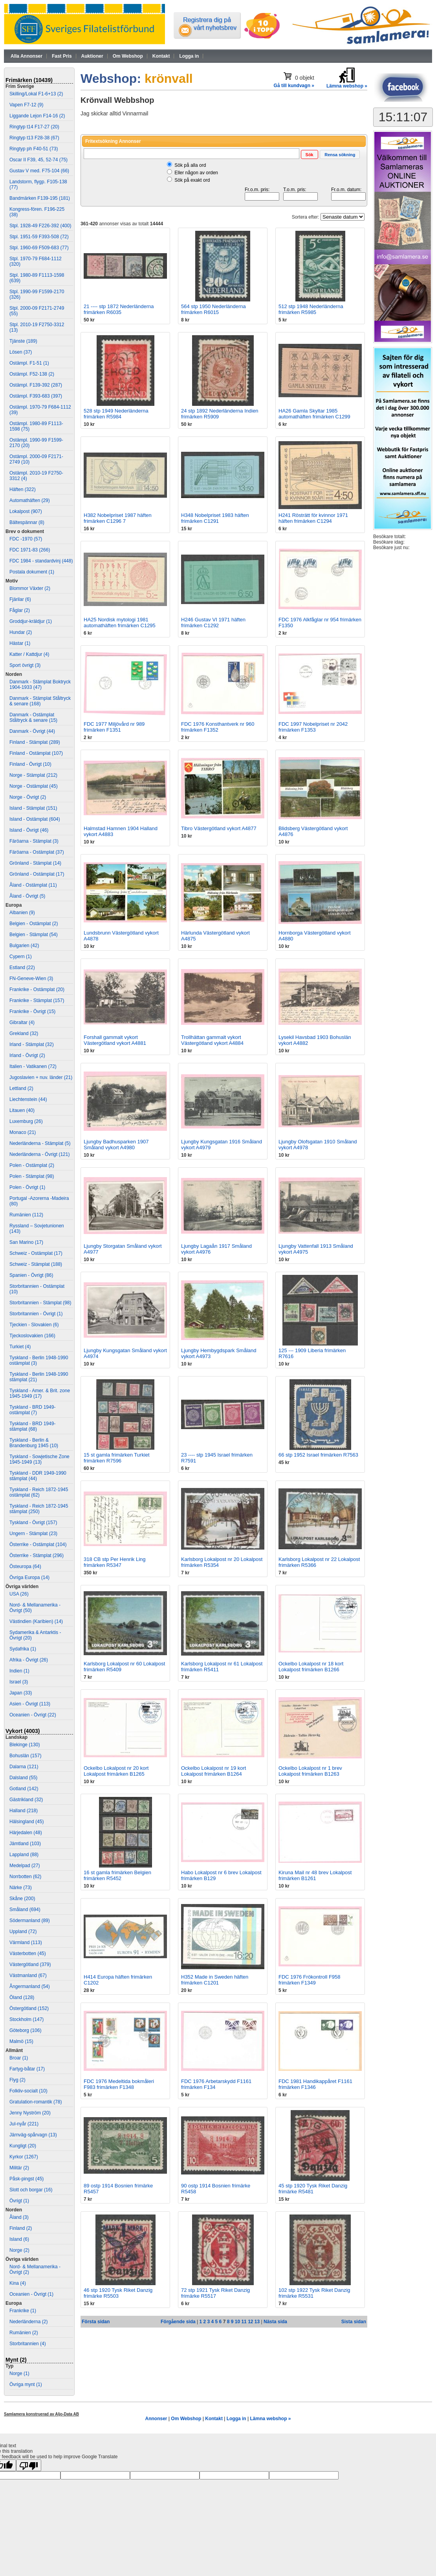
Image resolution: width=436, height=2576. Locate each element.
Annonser (156, 2418)
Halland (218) (23, 1810)
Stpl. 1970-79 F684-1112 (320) (35, 261)
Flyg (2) (17, 2080)
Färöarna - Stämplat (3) (34, 841)
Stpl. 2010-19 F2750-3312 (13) (36, 327)
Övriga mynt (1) (25, 2384)
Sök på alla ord (190, 165)
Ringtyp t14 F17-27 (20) (34, 127)
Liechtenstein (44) (28, 1099)
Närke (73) (20, 1887)
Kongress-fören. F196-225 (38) (36, 211)
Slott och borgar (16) (30, 2190)
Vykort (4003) (22, 1731)
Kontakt (161, 56)
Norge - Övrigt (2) (27, 797)
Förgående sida (178, 2321)
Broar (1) (18, 2058)
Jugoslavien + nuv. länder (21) (40, 1077)
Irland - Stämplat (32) (31, 1044)
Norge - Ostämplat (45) (33, 786)
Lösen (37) (20, 352)
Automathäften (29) (29, 500)
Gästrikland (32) (26, 1799)
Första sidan (96, 2321)
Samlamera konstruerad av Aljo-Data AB (41, 2414)
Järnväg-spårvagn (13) (33, 2135)
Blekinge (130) (24, 1744)
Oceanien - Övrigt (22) (32, 1715)
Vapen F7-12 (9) (26, 105)
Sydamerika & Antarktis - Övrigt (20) (35, 1635)
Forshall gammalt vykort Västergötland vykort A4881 (115, 1040)
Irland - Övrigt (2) (27, 1055)
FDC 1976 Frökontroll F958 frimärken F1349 (309, 1980)
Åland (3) (19, 2217)
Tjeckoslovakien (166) (32, 1335)
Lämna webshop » (270, 2418)
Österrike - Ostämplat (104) (37, 1544)
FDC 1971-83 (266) (29, 550)
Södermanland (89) (29, 1920)
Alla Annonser (26, 56)
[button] (309, 154)
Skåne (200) (22, 1898)
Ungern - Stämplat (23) (33, 1533)
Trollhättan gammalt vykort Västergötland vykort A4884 (212, 1040)
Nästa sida (275, 2321)
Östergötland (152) (29, 2008)
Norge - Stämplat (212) (33, 775)
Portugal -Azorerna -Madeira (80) (39, 1201)
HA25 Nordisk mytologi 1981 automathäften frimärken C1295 (120, 622)
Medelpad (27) (24, 1865)
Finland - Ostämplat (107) (36, 753)
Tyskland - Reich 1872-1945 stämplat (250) (38, 1508)
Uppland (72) (23, 1931)
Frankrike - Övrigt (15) (32, 1011)
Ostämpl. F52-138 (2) (31, 374)
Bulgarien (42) (24, 945)
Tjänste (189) (23, 341)
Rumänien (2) (23, 2332)
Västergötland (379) (30, 1964)
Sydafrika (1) (22, 1649)
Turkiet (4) (20, 1346)
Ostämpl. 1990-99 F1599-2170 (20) (36, 442)
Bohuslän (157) (25, 1755)
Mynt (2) (16, 2360)
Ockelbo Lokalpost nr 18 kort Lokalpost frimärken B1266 (310, 1666)
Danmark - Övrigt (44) (32, 731)
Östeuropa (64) (25, 1566)
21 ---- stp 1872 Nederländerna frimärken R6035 (119, 309)
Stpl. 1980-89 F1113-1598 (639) (36, 277)
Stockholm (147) (26, 2019)
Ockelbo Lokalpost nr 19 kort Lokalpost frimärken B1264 (213, 1771)
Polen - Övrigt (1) (27, 1187)
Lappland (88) (23, 1854)
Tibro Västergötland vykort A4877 (218, 828)
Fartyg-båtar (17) (27, 2069)
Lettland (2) (21, 1088)
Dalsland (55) (23, 1777)
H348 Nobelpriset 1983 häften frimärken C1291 (215, 518)
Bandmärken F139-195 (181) (39, 198)
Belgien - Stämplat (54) (33, 934)
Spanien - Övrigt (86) (31, 1275)
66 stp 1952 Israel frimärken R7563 (318, 1455)
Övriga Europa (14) (29, 1577)
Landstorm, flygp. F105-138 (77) (38, 184)
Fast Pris (62, 56)
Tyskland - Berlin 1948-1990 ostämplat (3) (38, 1360)
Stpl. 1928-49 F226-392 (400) (40, 225)
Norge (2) (19, 2250)
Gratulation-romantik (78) (35, 2102)
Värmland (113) (25, 1942)
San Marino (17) (26, 1242)
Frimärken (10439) (29, 80)
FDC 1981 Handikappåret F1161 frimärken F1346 (315, 2084)
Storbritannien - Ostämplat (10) (36, 1288)
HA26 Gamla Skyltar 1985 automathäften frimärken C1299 (314, 414)
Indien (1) (19, 1671)
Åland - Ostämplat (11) (33, 885)
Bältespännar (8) (26, 522)
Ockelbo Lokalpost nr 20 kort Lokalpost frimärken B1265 (116, 1771)
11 (243, 2321)
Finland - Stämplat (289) (34, 742)
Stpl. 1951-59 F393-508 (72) (39, 236)
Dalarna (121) (23, 1766)
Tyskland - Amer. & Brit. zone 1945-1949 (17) (39, 1393)
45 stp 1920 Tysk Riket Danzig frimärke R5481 (312, 2188)
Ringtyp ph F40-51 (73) (33, 149)
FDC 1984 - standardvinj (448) (41, 561)
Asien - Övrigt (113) (29, 1704)
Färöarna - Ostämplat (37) (36, 852)
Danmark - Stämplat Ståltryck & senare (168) (40, 701)
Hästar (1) (19, 643)
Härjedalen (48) (25, 1832)
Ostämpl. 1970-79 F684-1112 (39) (40, 409)
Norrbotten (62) (25, 1876)
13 (257, 2321)
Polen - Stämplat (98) (31, 1176)
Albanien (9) (22, 912)
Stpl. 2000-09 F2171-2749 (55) (36, 310)
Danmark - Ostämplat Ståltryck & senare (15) (33, 717)
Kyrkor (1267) (23, 2157)
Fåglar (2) (19, 610)
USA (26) (19, 1594)
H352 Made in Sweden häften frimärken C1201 (214, 1980)
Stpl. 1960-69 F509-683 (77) (39, 247)
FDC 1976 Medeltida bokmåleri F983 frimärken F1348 (119, 2084)
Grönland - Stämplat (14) (35, 863)
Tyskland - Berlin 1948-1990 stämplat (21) (38, 1376)
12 (250, 2321)
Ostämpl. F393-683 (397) (35, 396)
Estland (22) (22, 967)
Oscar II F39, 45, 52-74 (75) (38, 159)
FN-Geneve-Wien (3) (31, 978)
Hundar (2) (20, 632)
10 (237, 2321)
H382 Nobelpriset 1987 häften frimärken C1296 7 (118, 518)
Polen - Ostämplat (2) (31, 1165)
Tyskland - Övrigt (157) (33, 1522)
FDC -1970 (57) (25, 539)
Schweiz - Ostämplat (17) (35, 1253)
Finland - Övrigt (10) (30, 764)
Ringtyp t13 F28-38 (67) (34, 138)
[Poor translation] (28, 2465)
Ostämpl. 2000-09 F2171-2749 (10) (36, 459)
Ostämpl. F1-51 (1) (29, 363)
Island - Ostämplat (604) (34, 819)
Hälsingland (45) (26, 1821)
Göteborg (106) (25, 2030)
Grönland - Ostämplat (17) (36, 874)
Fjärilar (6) (20, 599)
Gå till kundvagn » (294, 85)
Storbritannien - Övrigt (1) (35, 1313)
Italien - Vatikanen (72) (33, 1066)
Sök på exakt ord (192, 180)
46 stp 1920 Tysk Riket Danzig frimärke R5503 (118, 2293)
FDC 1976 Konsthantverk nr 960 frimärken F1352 (217, 727)
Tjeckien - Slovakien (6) (34, 1324)
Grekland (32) (23, 1033)
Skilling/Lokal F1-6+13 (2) (36, 94)
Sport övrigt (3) (24, 665)
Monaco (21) (22, 1132)
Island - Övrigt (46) (28, 830)
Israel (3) (18, 1682)
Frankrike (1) (22, 2310)
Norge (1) (19, 2373)
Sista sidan (353, 2321)
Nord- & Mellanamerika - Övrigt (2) (34, 2269)
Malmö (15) (21, 2041)
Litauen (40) (22, 1110)
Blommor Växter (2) (29, 588)
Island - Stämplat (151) (33, 808)
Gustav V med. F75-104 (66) (39, 170)
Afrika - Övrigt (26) (28, 1660)
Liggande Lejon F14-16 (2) (37, 116)
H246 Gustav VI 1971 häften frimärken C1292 (213, 622)
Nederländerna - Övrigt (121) (39, 1154)
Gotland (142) (23, 1788)
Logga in (189, 56)
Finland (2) (20, 2228)
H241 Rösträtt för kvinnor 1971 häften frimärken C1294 (313, 518)
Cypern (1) (20, 956)
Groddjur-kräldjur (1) (30, 621)
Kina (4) (17, 2283)
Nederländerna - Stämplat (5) (39, 1143)
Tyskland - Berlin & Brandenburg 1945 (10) (33, 1442)
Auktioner (92, 56)
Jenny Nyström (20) (30, 2113)
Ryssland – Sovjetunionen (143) (36, 1228)
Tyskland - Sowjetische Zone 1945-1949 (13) (39, 1459)
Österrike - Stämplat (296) (36, 1555)
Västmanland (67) (28, 1975)
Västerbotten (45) (27, 1953)
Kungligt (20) (22, 2146)
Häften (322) (22, 489)
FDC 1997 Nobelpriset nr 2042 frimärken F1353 (313, 727)
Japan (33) (20, 1693)
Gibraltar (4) (22, 1022)
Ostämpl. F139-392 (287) (35, 385)
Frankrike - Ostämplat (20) (36, 989)
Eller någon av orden (196, 172)
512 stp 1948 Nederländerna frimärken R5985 (310, 309)
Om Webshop (128, 56)
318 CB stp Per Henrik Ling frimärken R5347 (115, 1562)
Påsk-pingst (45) (26, 2179)
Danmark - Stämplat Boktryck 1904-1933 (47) (40, 684)
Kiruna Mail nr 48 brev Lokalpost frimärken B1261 (315, 1875)
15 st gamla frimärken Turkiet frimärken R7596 (117, 1458)
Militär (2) (19, 2168)
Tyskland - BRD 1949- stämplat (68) (32, 1426)
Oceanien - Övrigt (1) (31, 2294)
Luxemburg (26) (26, 1121)
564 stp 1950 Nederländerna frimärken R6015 (213, 309)
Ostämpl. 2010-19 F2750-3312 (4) (36, 475)
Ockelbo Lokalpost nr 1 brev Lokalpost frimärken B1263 (310, 1771)
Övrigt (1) (19, 2201)
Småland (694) (24, 1909)
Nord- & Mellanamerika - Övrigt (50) (34, 1607)
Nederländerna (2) (28, 2321)
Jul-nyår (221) (23, 2124)
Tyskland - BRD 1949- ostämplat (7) (32, 1409)
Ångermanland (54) (29, 1986)
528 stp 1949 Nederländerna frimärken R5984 (116, 414)
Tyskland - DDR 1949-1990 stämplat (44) (37, 1475)
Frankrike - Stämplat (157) (36, 1000)
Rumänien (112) (26, 1215)
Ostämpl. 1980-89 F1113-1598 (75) (36, 426)
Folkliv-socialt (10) (28, 2091)
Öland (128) (21, 1997)
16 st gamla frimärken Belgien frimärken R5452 (117, 1875)
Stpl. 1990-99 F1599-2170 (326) (36, 294)
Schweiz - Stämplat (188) (35, 1264)
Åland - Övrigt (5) (27, 896)
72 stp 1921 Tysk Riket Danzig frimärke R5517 (215, 2293)
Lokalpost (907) (25, 511)
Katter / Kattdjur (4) (29, 654)
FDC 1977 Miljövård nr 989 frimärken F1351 (114, 727)
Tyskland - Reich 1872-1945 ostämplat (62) (38, 1492)
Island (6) (19, 2239)
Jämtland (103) (25, 1843)
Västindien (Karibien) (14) (36, 1621)
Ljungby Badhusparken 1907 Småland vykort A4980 (116, 1144)
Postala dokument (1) (31, 572)
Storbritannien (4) (27, 2343)
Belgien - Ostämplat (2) (33, 923)
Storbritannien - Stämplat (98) (40, 1302)
